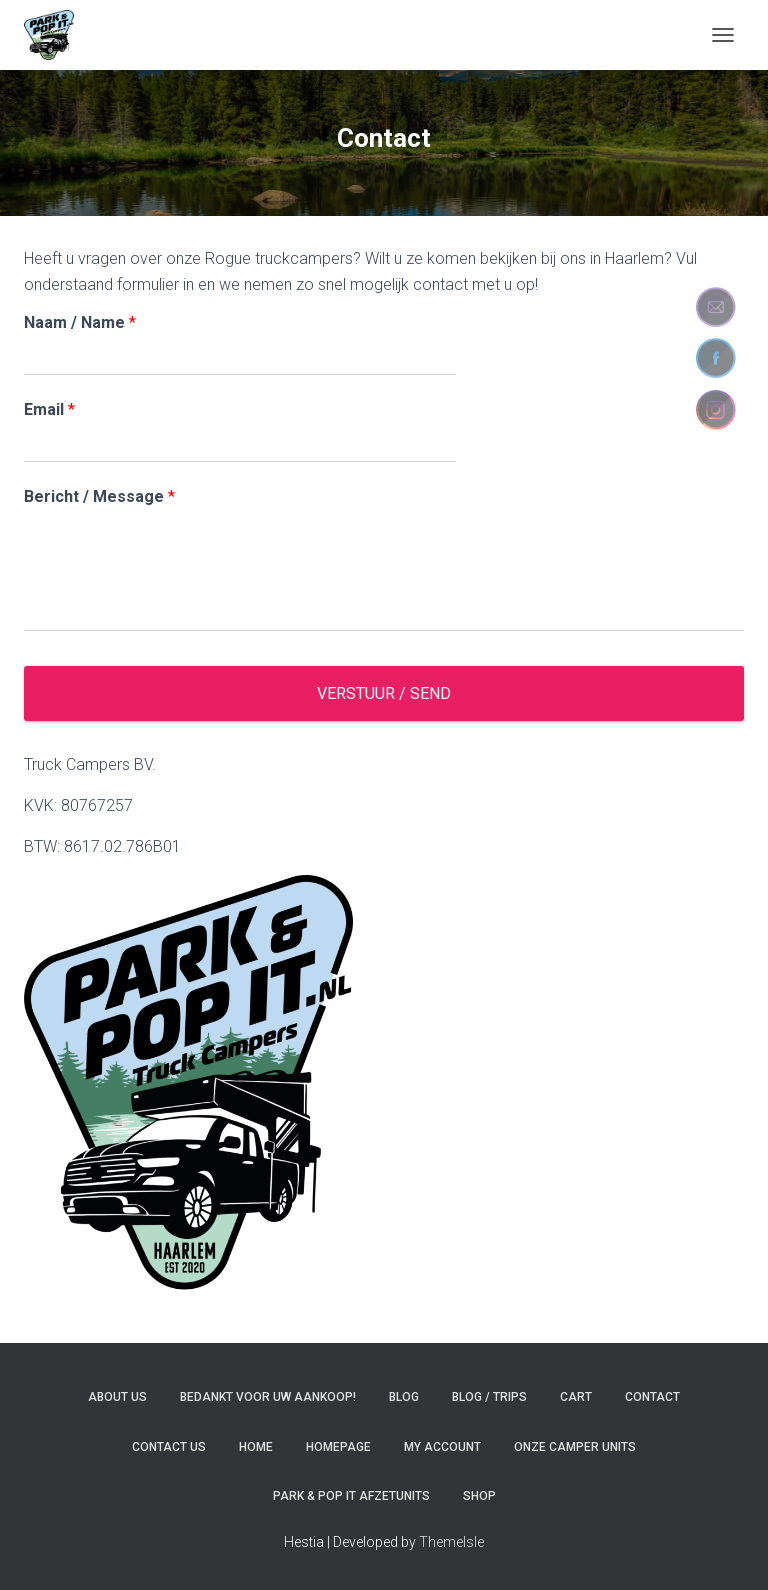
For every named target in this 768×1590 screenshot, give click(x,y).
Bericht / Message (99, 496)
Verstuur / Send (384, 693)
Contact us (169, 1447)
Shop (479, 1496)
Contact (652, 1397)
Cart (576, 1397)
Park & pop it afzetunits (351, 1496)
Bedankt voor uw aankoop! (268, 1397)
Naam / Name (80, 322)
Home (256, 1447)
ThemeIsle (451, 1542)
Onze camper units (575, 1447)
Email (49, 409)
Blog (404, 1397)
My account (442, 1447)
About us (117, 1397)
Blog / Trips (489, 1397)
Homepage (338, 1447)
